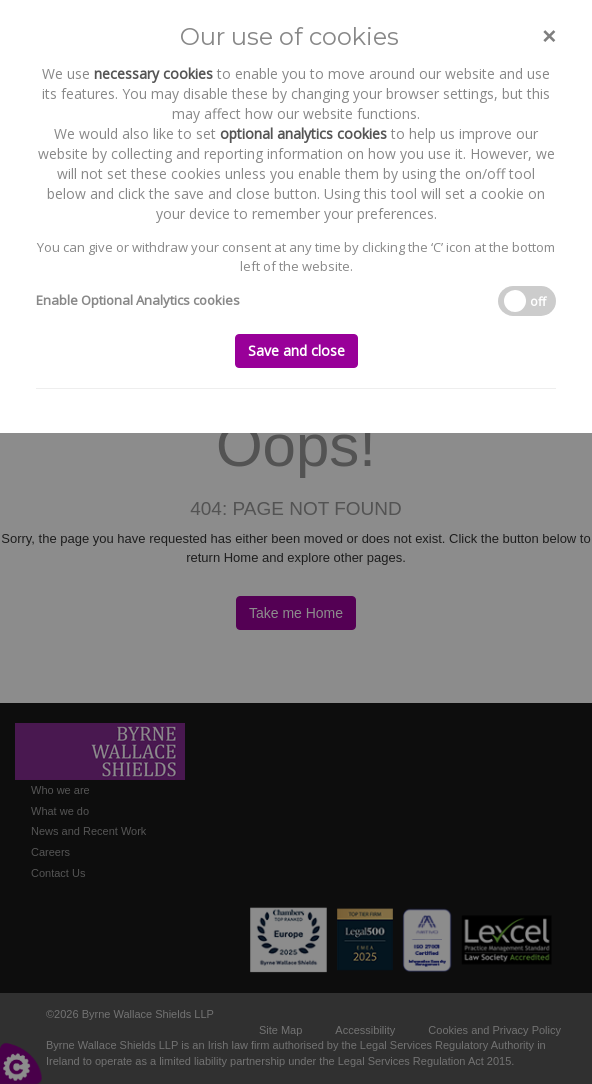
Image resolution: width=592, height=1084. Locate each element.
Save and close (296, 350)
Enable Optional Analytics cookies (138, 300)
